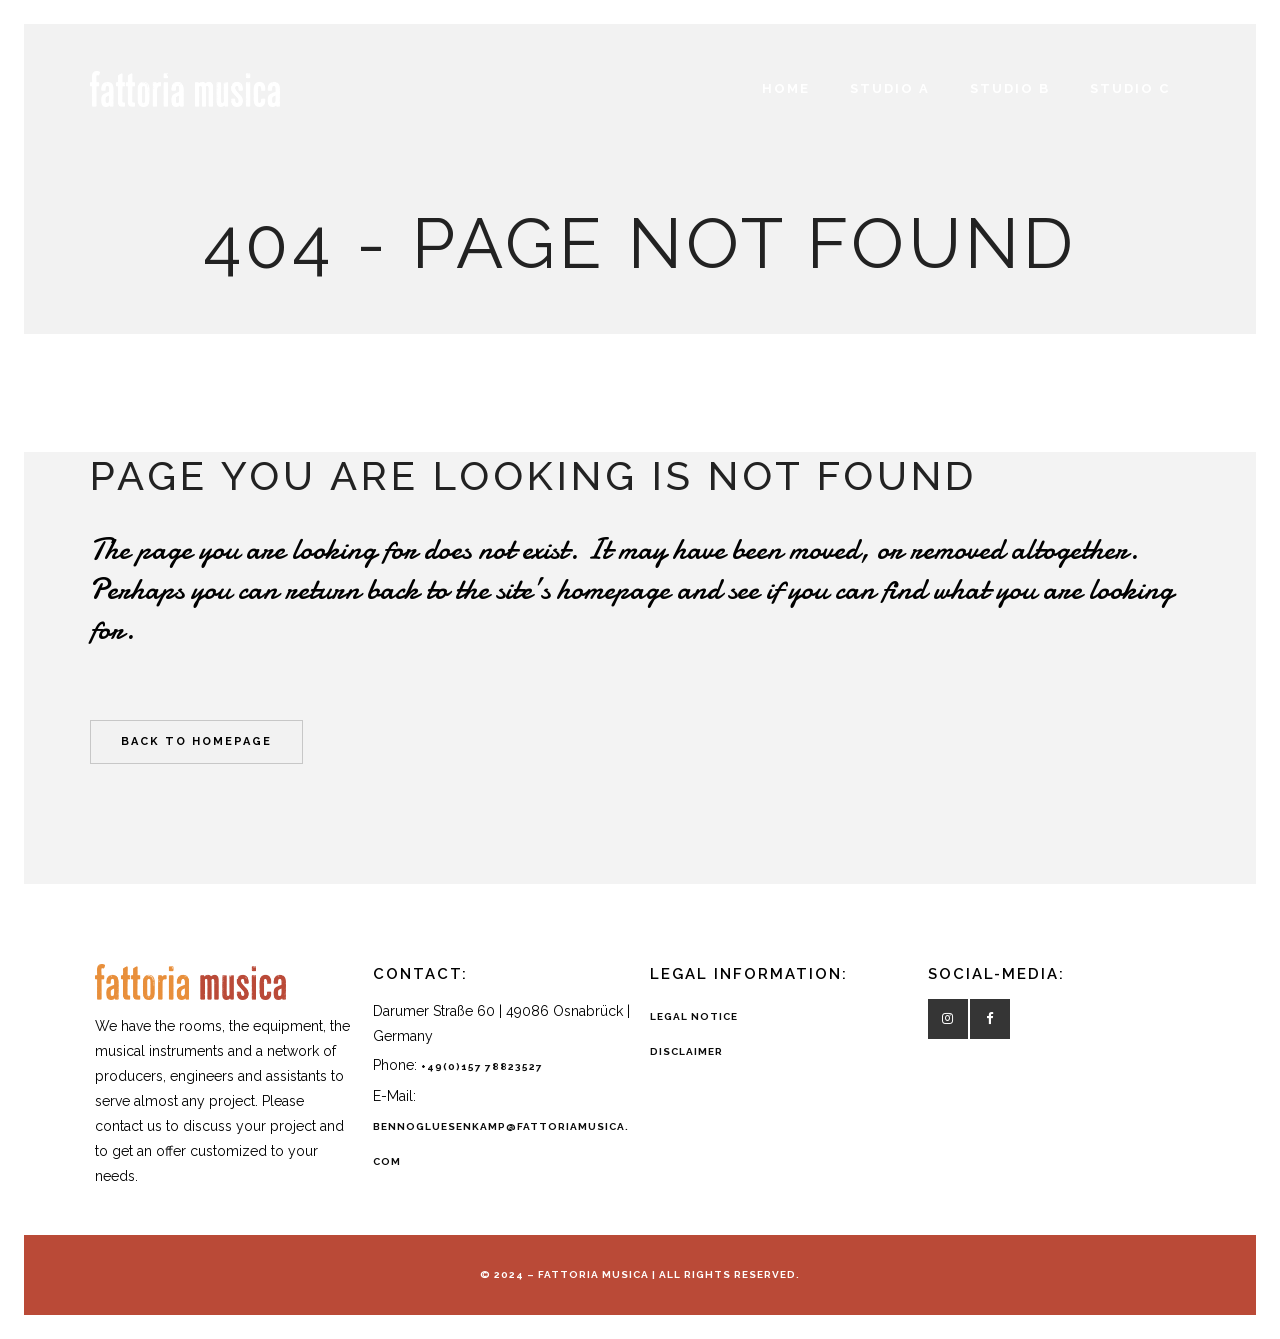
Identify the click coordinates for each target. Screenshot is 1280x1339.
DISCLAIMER (686, 1051)
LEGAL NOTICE (694, 1016)
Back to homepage (196, 741)
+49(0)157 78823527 (482, 1066)
